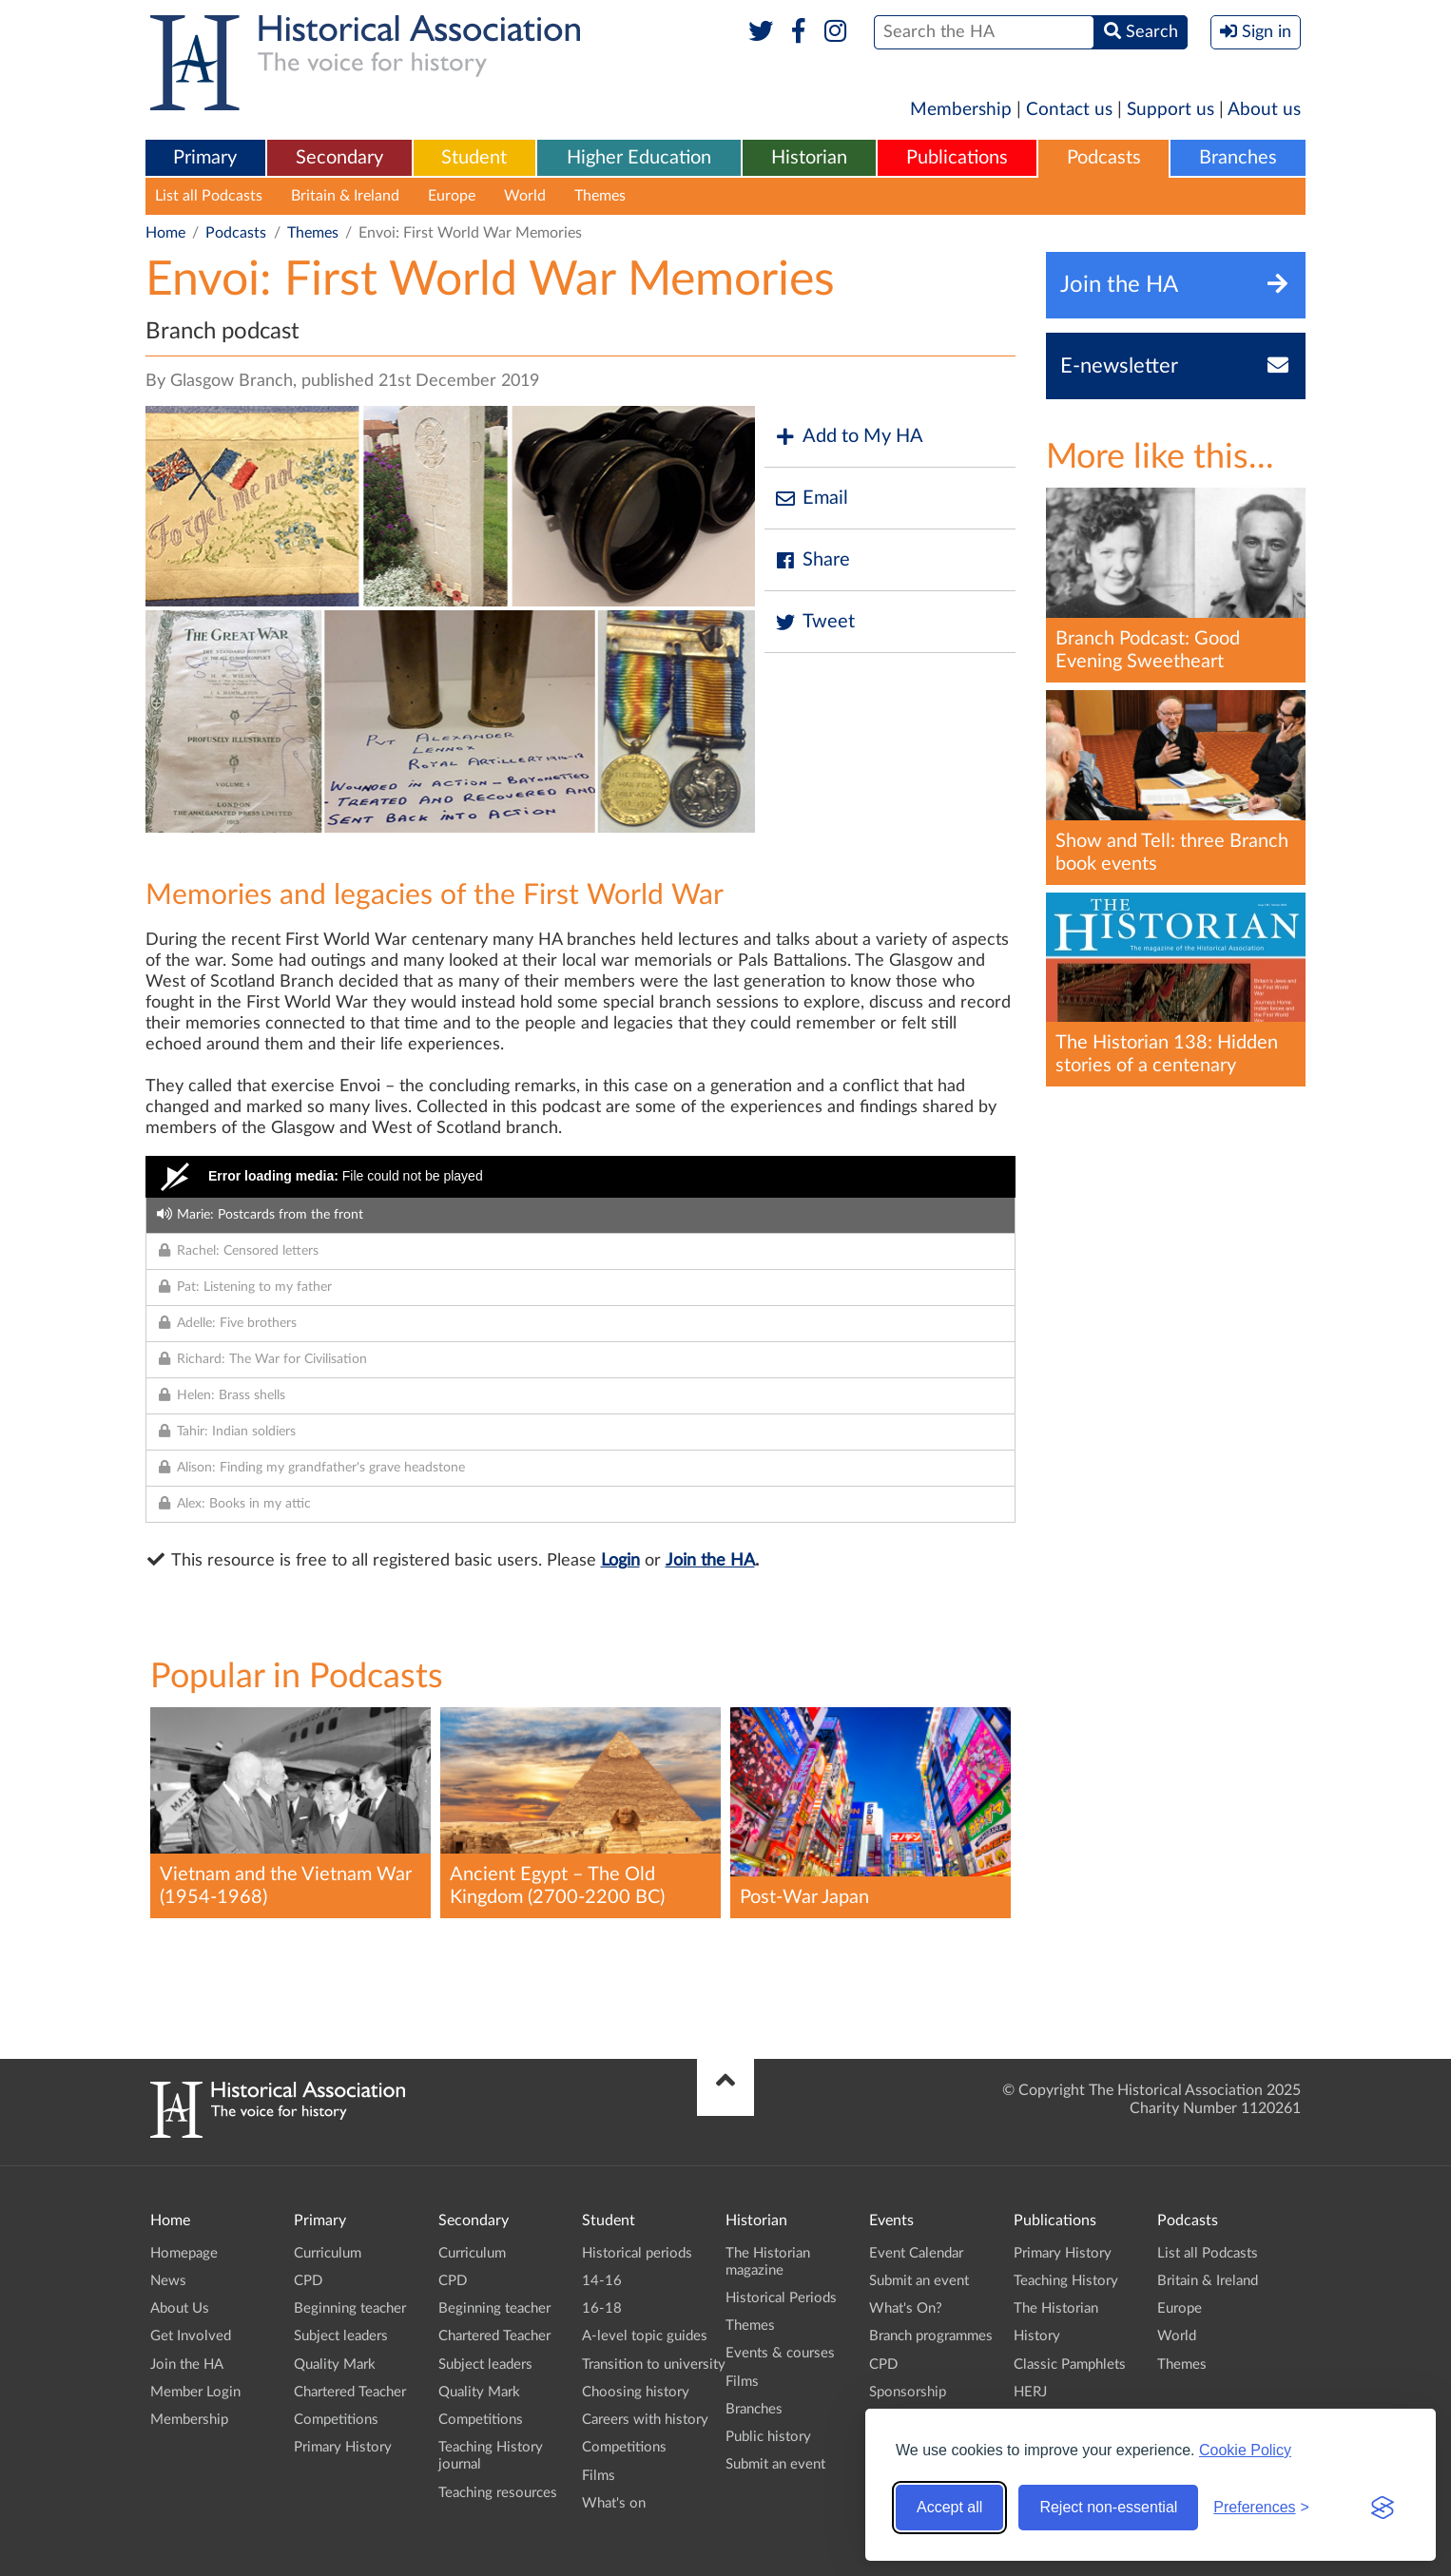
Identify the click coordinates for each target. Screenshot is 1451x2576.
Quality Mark (335, 2364)
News (168, 2281)
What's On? (905, 2308)
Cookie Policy (1245, 2450)
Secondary (339, 157)
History (1037, 2336)
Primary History (343, 2447)
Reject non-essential (1108, 2507)
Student (474, 157)
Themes (600, 195)
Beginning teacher (350, 2308)
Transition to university (654, 2364)
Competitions (336, 2420)
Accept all (949, 2507)
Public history (768, 2437)
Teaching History (1066, 2281)
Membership (961, 110)
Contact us (1069, 110)
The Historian (1056, 2308)
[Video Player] (580, 1177)
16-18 (602, 2308)
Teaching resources (497, 2493)
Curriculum (327, 2253)
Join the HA (710, 1560)
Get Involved (190, 2336)
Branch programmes (931, 2336)
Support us (1170, 110)
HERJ (1030, 2392)
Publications (957, 157)
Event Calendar (916, 2253)
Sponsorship (907, 2392)
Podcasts (1104, 157)
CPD (308, 2281)
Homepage (184, 2253)
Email (811, 499)
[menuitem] (205, 159)
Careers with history (645, 2420)
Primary (205, 157)
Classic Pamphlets (1070, 2364)
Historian (809, 157)
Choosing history (635, 2392)
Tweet (814, 622)
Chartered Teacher (350, 2392)
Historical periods (637, 2253)
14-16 (602, 2281)
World (525, 195)
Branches (1238, 157)
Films (598, 2476)
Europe (451, 195)
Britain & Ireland (345, 195)
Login (620, 1560)
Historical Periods (781, 2298)
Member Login (195, 2392)
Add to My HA (848, 437)
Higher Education (639, 157)
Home (165, 232)
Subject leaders (341, 2336)
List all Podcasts (208, 195)
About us (1264, 110)
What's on (614, 2503)
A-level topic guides (644, 2336)
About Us (179, 2308)
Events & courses (780, 2353)
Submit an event (775, 2464)
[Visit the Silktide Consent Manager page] (1382, 2507)
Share (812, 560)
